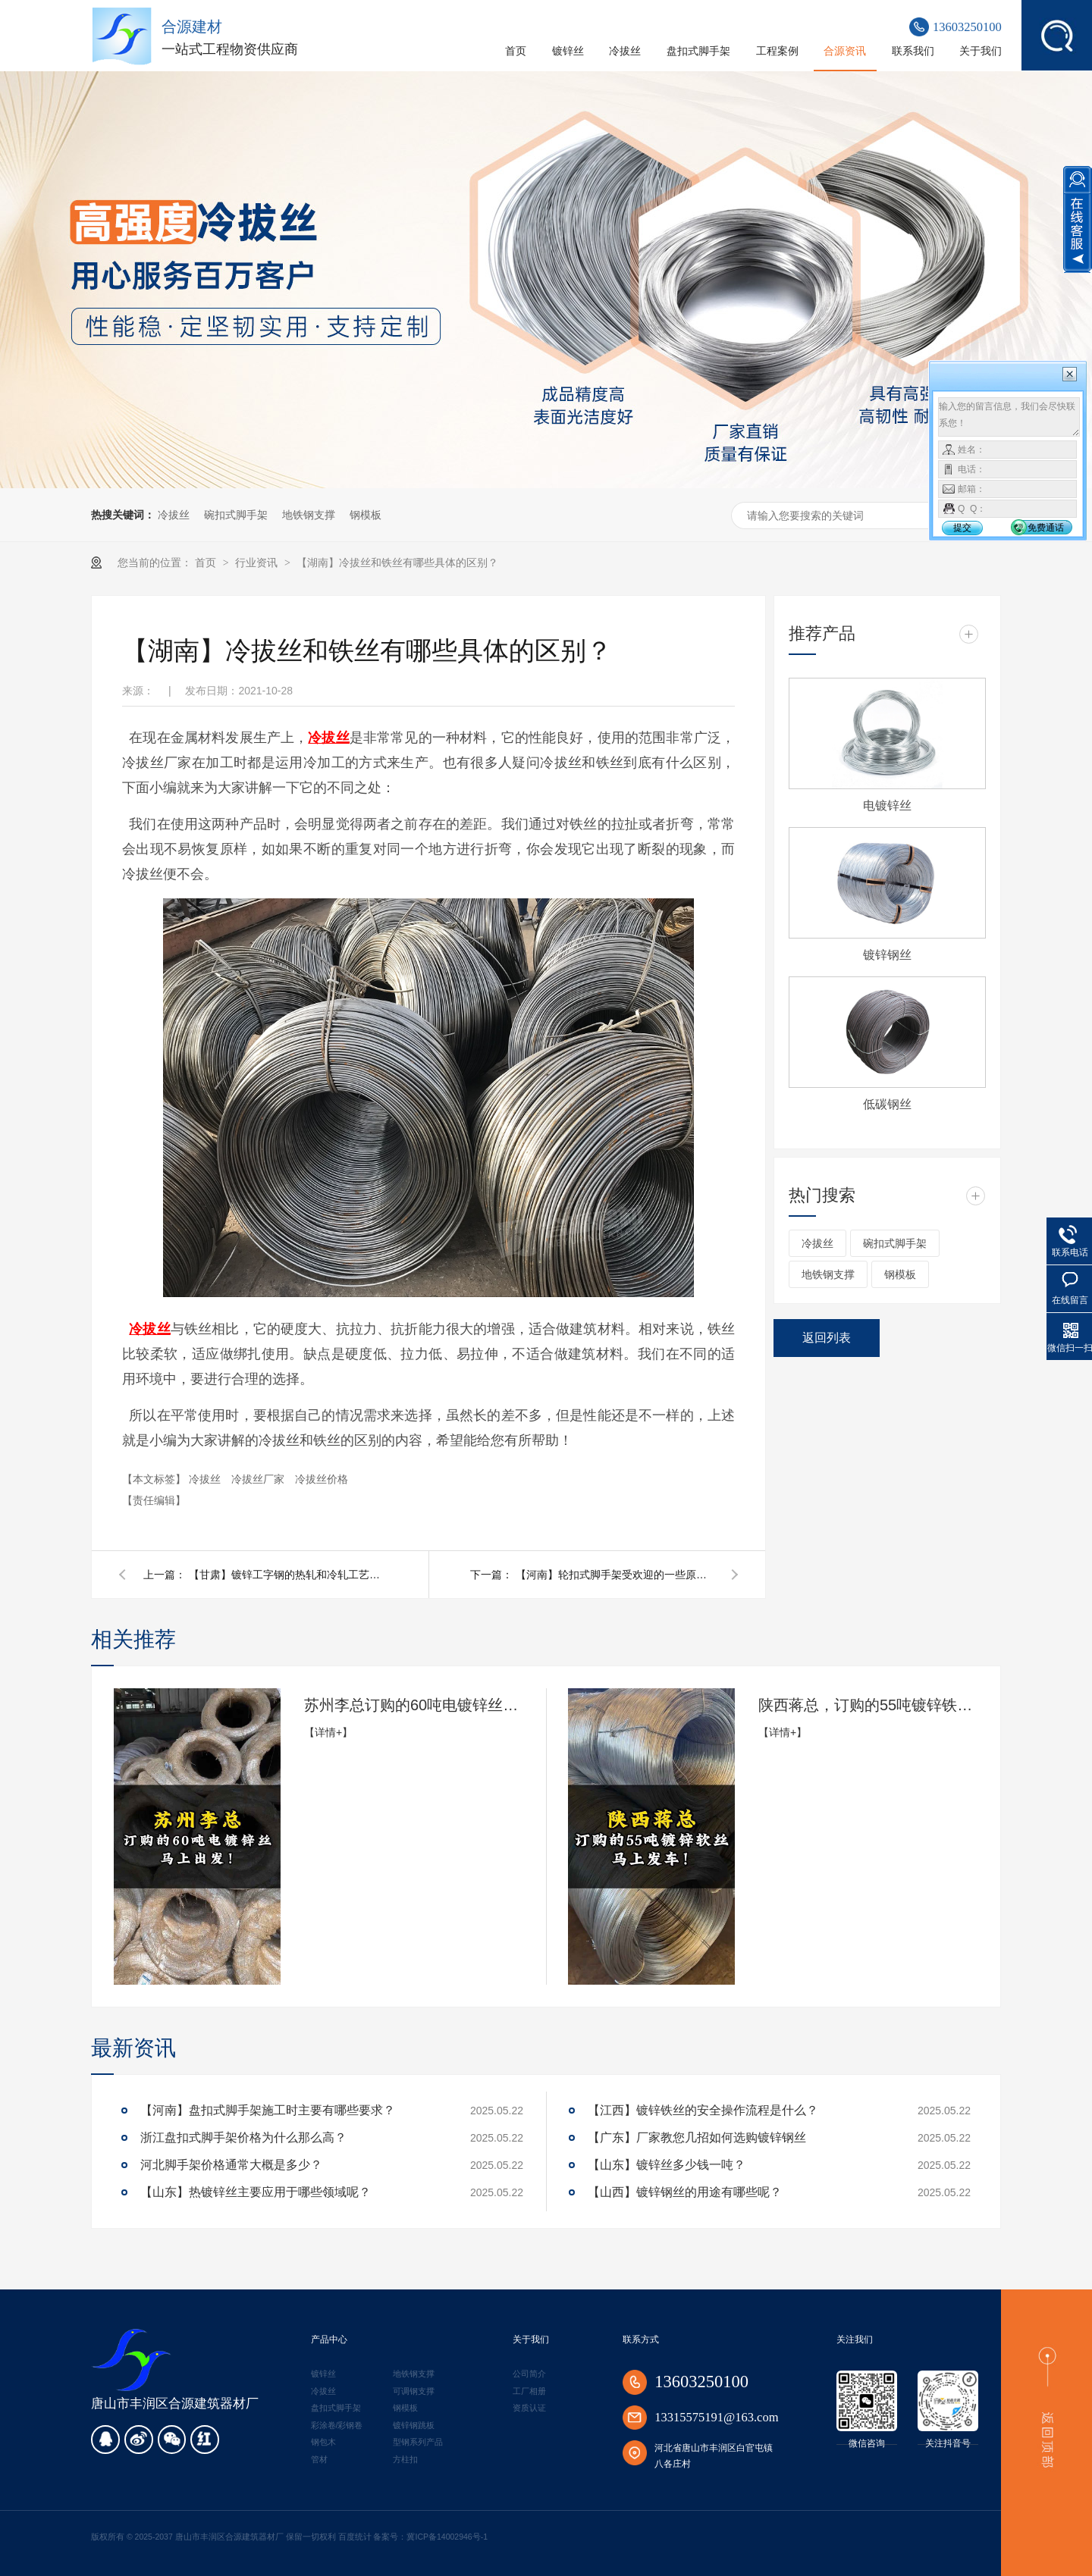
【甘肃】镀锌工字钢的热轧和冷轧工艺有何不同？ (287, 1574)
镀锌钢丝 (887, 954)
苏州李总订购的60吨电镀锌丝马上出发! (414, 1705)
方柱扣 (405, 2459)
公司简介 (529, 2373)
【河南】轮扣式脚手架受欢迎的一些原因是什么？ (614, 1574)
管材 (319, 2459)
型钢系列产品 (418, 2441)
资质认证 (529, 2407)
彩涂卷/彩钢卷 (337, 2425)
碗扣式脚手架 (236, 515)
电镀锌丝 (887, 805)
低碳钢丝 (887, 1104)
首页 (207, 562)
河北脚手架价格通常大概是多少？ (231, 2164)
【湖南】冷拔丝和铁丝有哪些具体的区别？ (397, 562)
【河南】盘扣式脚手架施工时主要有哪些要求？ (267, 2110)
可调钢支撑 (414, 2391)
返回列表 (826, 1337)
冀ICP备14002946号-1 (447, 2536)
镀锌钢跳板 (414, 2425)
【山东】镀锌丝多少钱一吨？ (666, 2164)
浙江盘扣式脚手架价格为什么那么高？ (243, 2137)
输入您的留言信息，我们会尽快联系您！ (1009, 417)
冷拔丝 (174, 515)
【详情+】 (328, 1732)
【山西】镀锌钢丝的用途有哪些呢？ (685, 2192)
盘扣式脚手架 (336, 2407)
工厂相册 (529, 2391)
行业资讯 (258, 562)
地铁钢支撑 (308, 515)
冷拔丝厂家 (259, 1479)
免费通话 (1046, 527)
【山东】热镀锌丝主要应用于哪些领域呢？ (255, 2192)
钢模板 (365, 515)
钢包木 (323, 2441)
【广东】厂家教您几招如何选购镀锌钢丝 (697, 2137)
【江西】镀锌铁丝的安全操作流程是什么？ (703, 2110)
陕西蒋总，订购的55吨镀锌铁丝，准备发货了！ (868, 1705)
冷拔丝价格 (321, 1479)
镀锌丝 (323, 2373)
